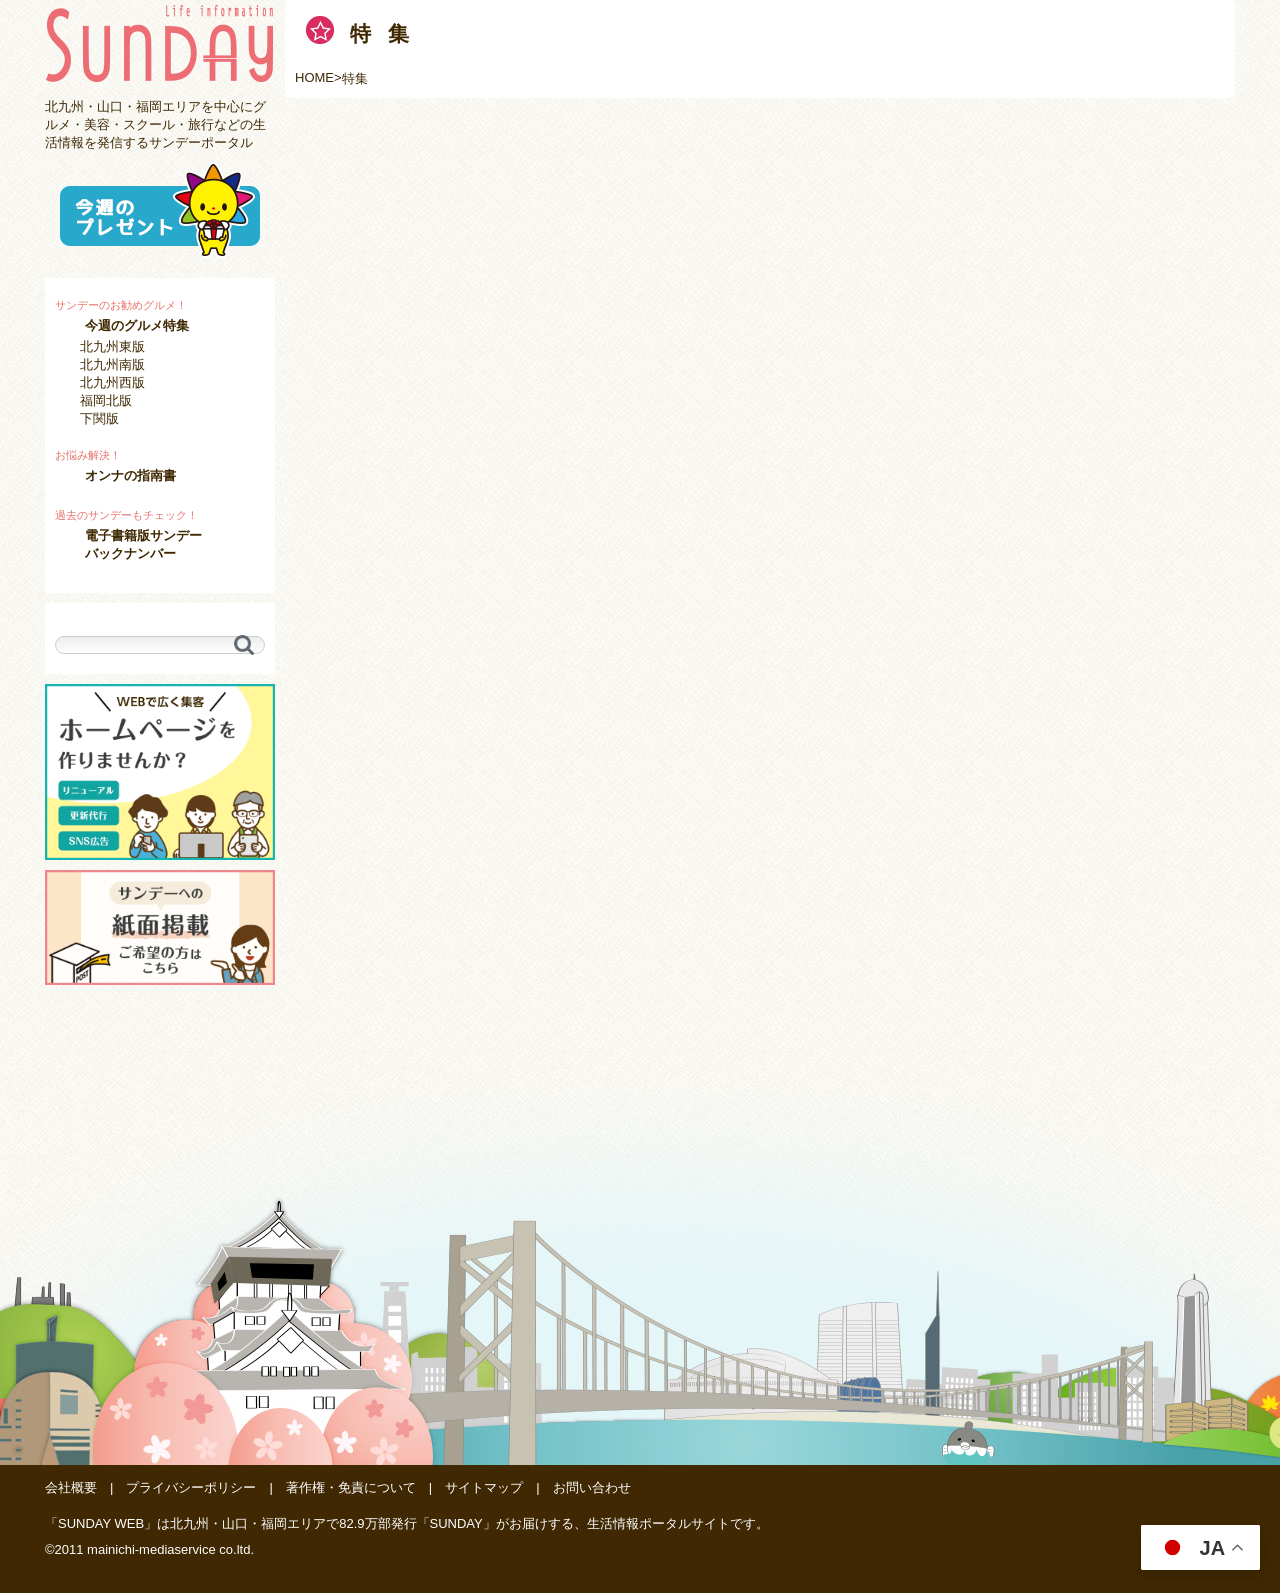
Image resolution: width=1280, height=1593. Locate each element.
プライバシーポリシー (191, 1487)
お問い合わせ (592, 1487)
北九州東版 (112, 346)
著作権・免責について (351, 1487)
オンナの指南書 (130, 475)
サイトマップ (484, 1487)
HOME (314, 77)
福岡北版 (106, 400)
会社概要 (71, 1487)
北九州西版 (112, 382)
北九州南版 (112, 364)
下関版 (99, 418)
